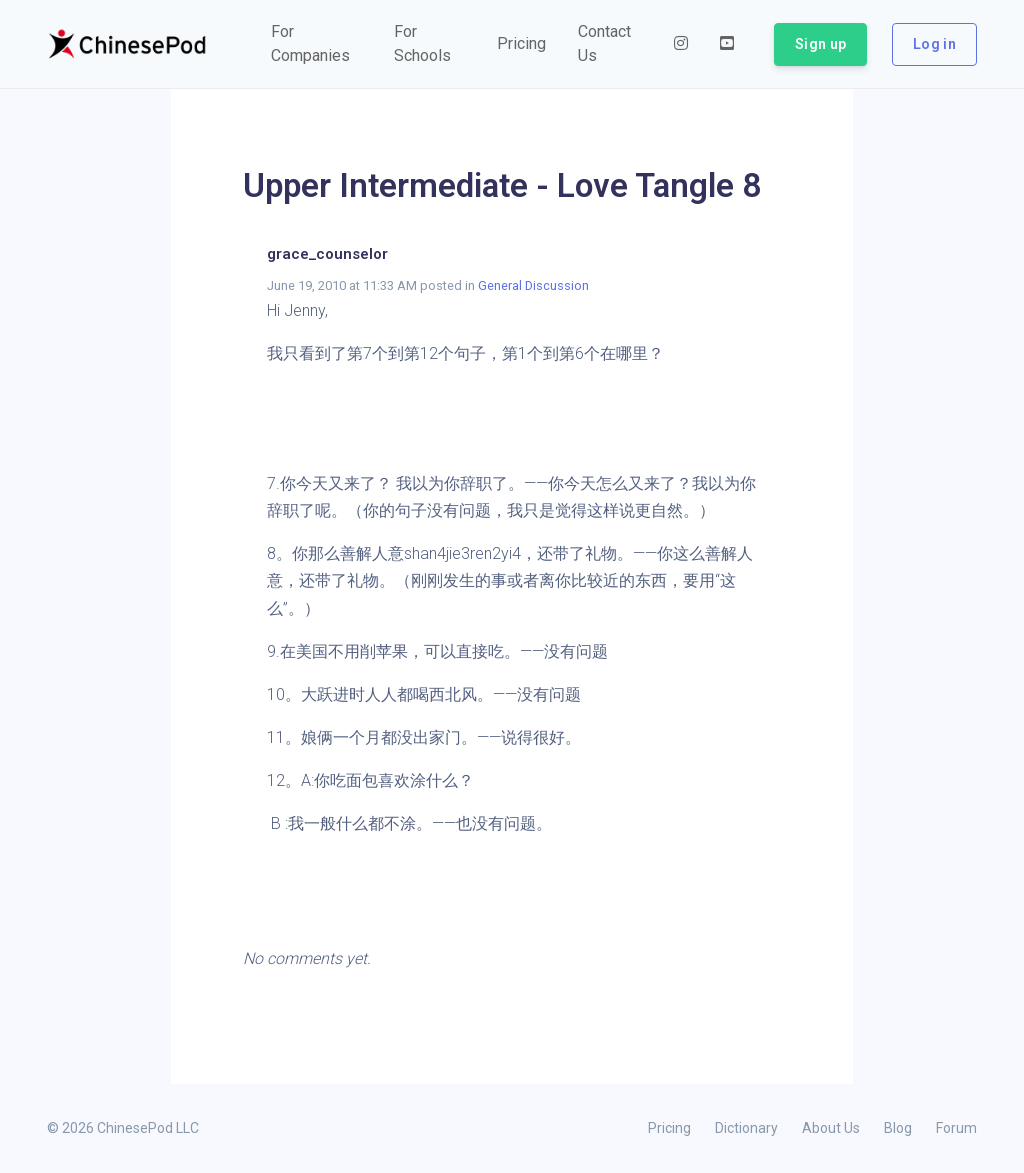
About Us (831, 1128)
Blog (898, 1128)
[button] (316, 44)
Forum (956, 1128)
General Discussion (533, 285)
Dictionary (746, 1128)
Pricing (669, 1128)
